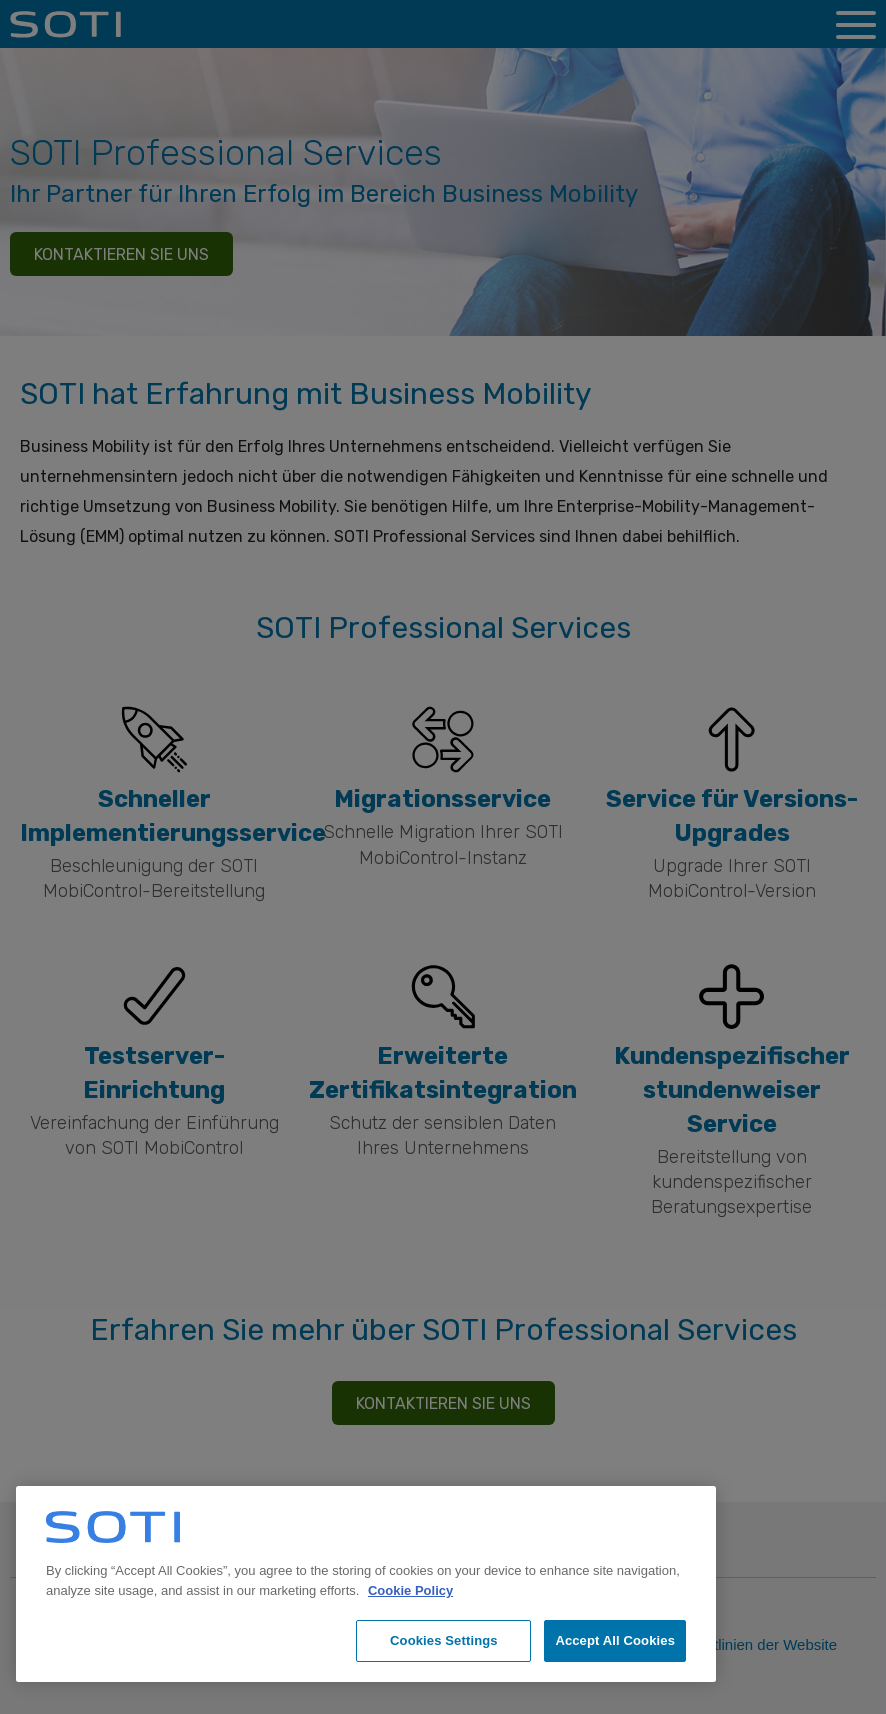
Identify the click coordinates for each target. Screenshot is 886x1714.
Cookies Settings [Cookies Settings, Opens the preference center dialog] (444, 1640)
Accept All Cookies (615, 1640)
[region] (366, 1584)
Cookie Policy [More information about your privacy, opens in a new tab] (410, 1590)
